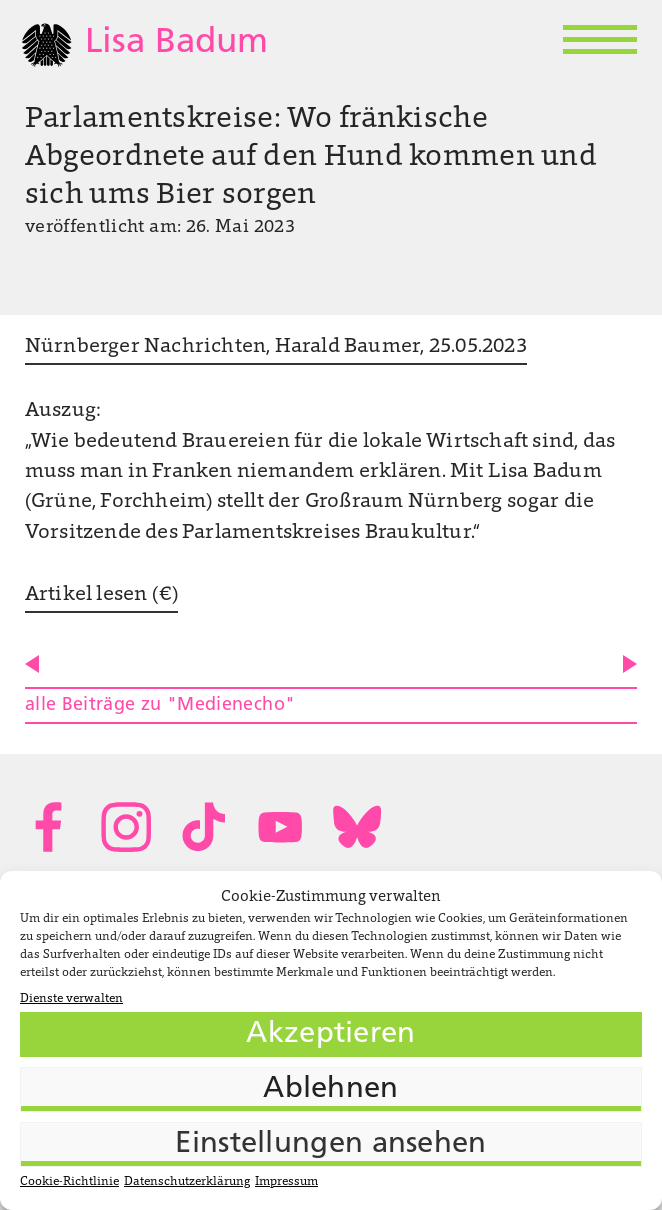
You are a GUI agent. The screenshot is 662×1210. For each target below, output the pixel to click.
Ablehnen (330, 1089)
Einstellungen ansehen (330, 1144)
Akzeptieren (330, 1034)
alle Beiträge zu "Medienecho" (160, 705)
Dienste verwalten (71, 999)
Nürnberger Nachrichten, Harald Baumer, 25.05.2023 (276, 347)
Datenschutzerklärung (187, 1182)
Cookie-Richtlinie (69, 1182)
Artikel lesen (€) (101, 595)
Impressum (286, 1182)
